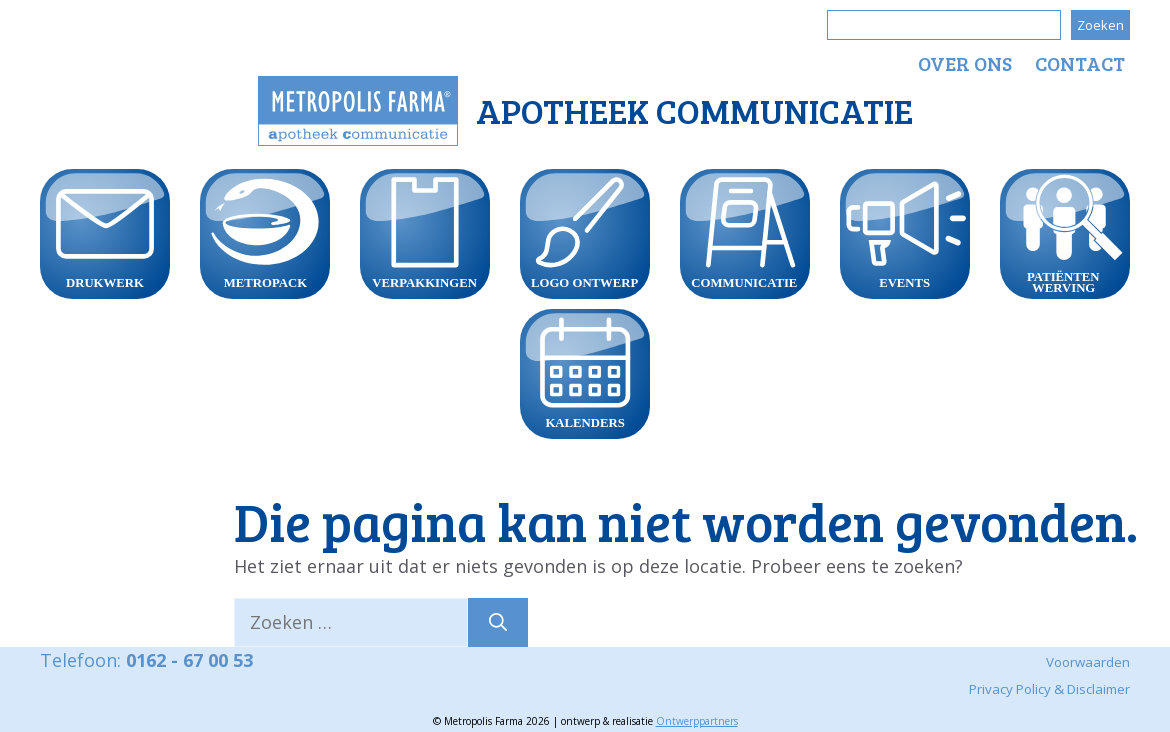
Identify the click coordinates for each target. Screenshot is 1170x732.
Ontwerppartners (697, 721)
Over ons (965, 63)
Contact (1080, 63)
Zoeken (1100, 25)
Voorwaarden (1088, 662)
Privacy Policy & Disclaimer (1049, 689)
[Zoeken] (498, 622)
